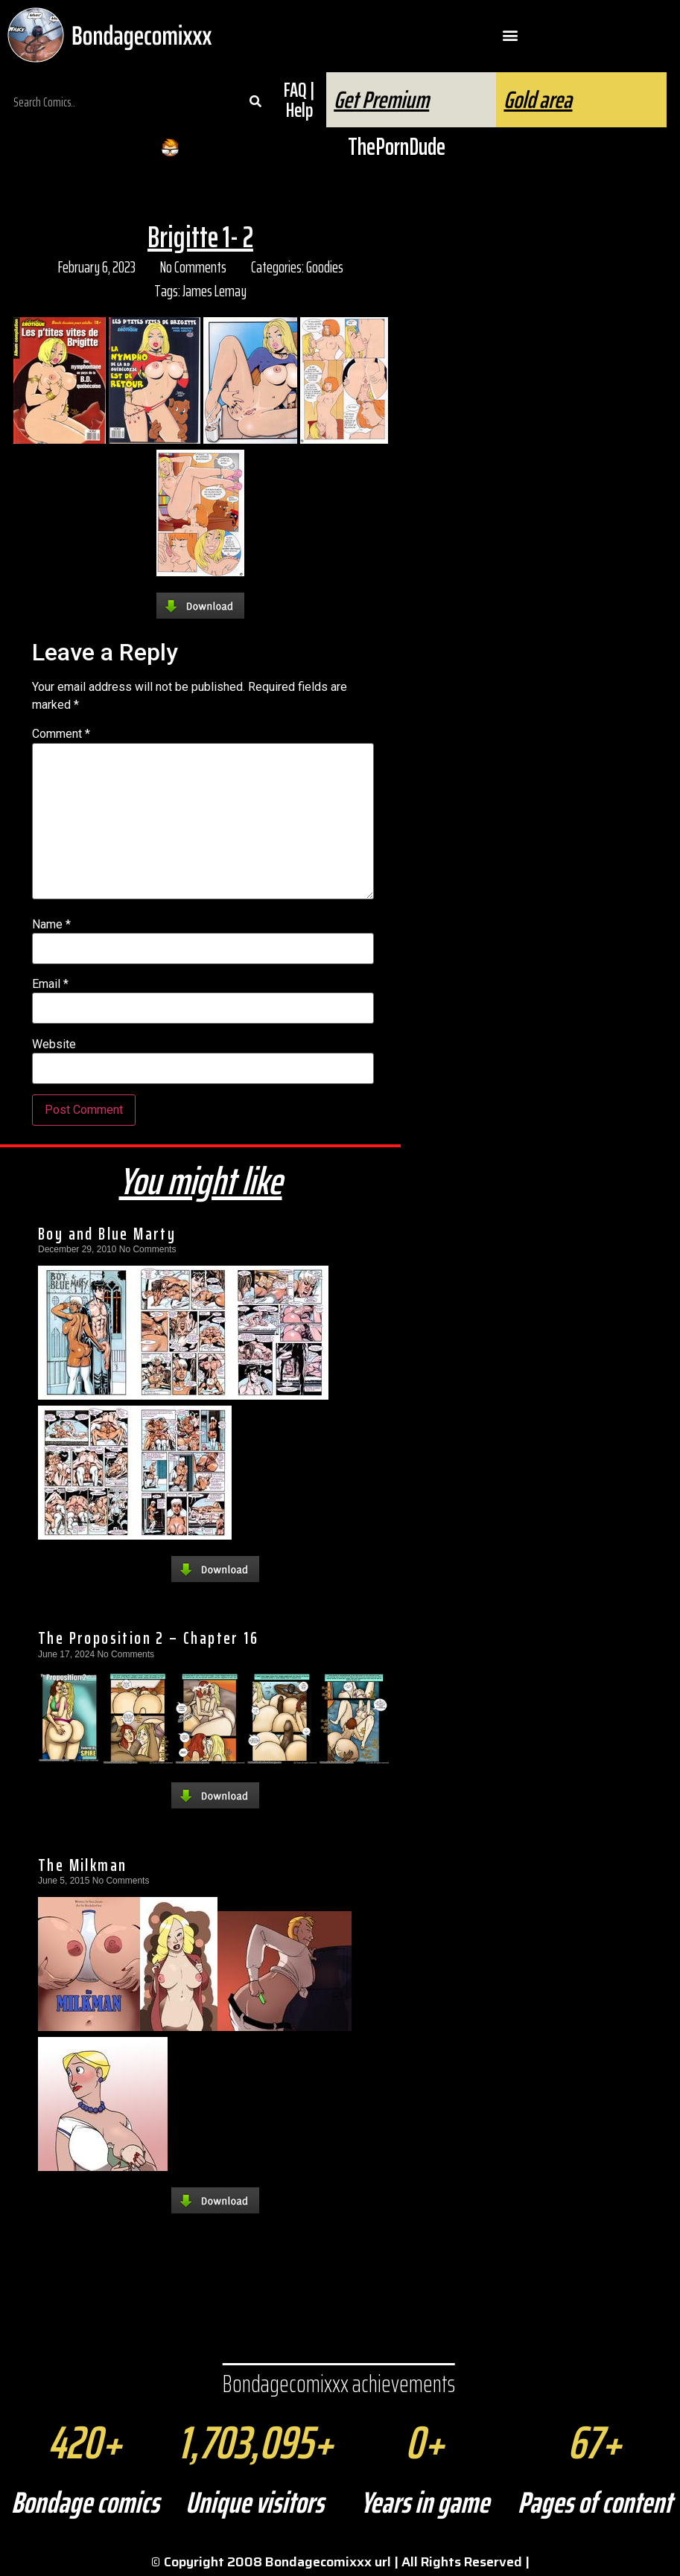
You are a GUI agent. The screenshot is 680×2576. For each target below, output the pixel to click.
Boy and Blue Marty (107, 1233)
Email (50, 984)
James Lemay (214, 290)
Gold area (537, 99)
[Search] (255, 102)
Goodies (324, 267)
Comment (61, 734)
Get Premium (381, 99)
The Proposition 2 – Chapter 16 (148, 1638)
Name (51, 925)
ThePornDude (396, 146)
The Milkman (82, 1865)
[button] (510, 35)
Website (54, 1045)
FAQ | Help (299, 100)
